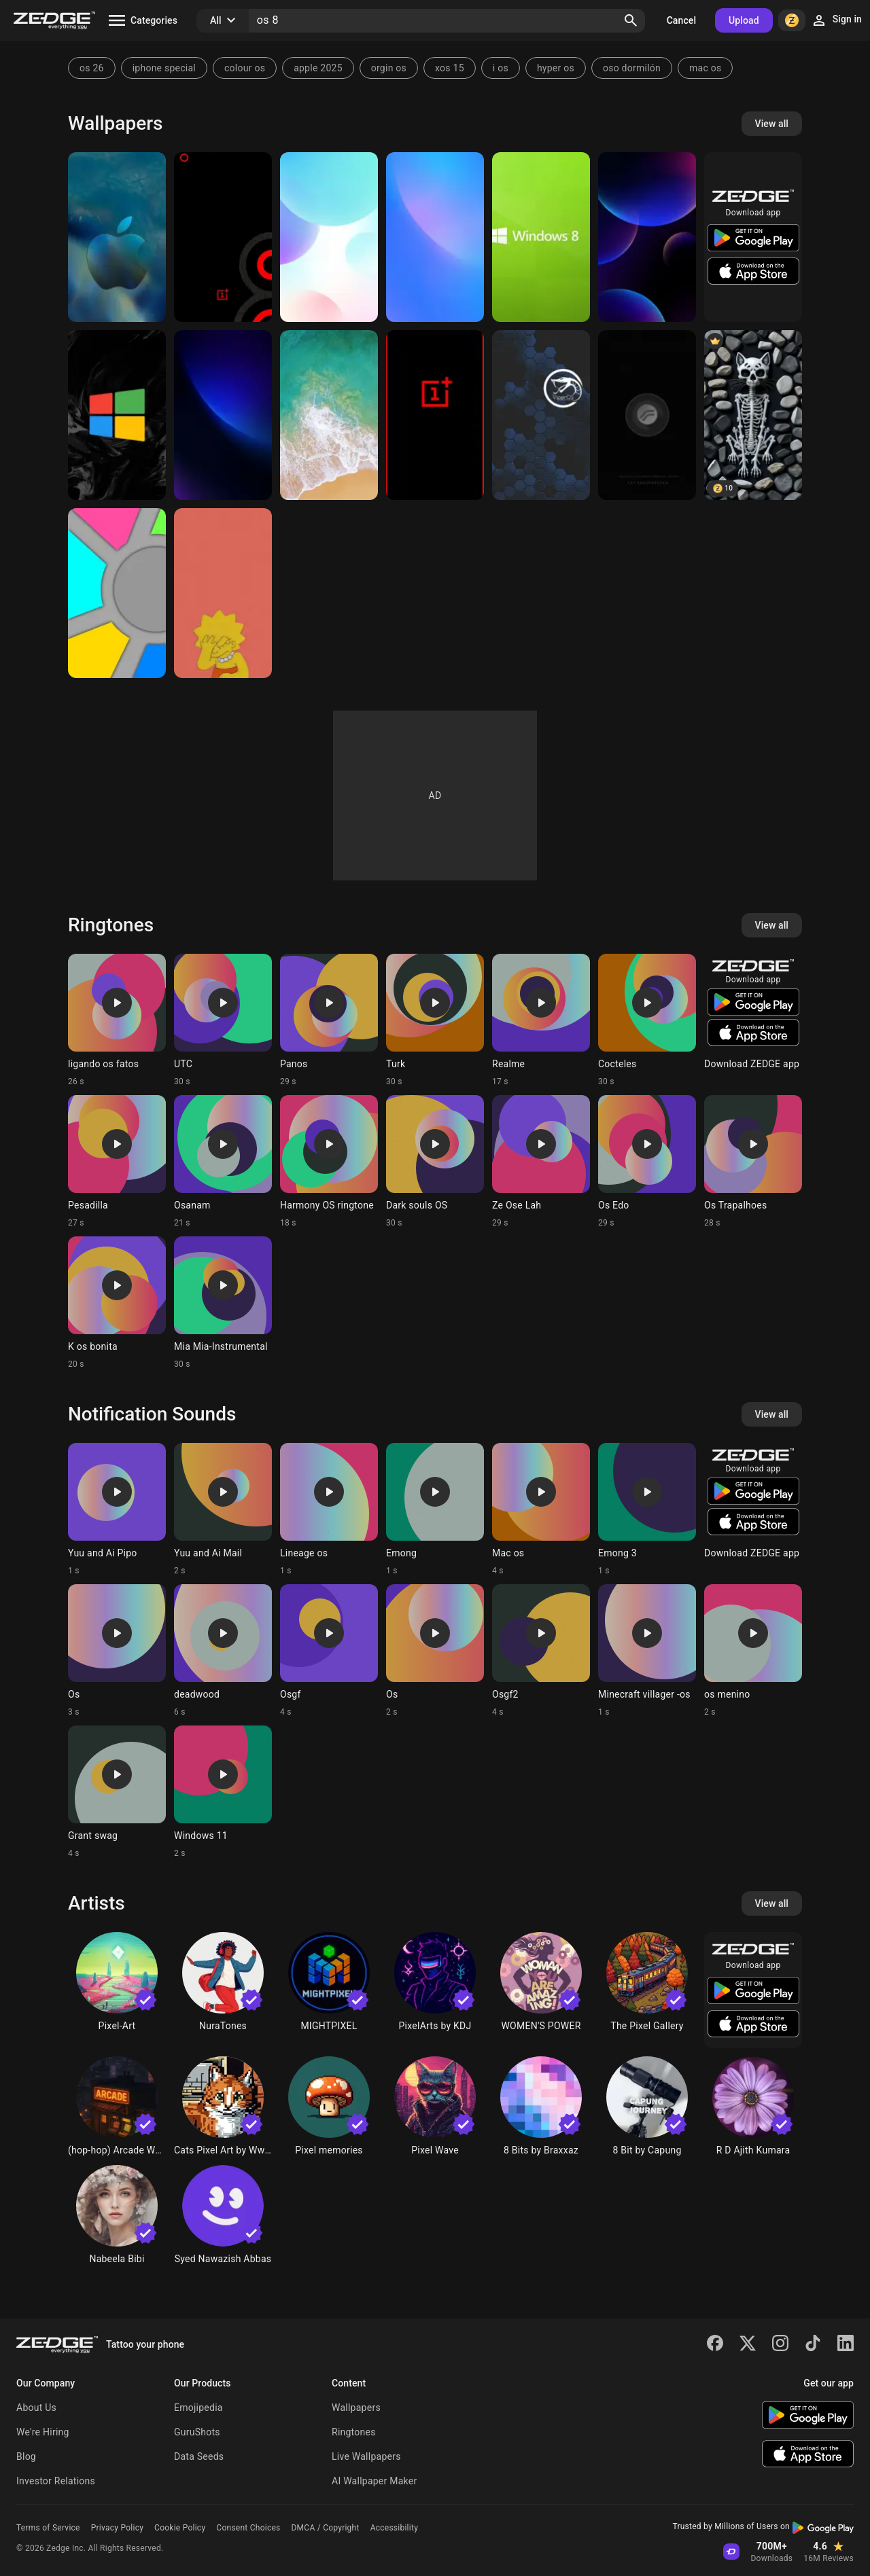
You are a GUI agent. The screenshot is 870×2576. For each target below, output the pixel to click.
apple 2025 (318, 67)
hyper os (555, 67)
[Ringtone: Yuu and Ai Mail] (223, 1509)
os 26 (92, 67)
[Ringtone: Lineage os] (329, 1509)
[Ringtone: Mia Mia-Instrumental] (223, 1303)
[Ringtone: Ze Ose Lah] (541, 1161)
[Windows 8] (541, 237)
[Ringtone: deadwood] (223, 1650)
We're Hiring (42, 2432)
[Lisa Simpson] (223, 593)
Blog (26, 2456)
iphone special (164, 67)
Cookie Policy (179, 2528)
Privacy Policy (117, 2528)
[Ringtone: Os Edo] (647, 1161)
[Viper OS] (541, 415)
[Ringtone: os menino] (753, 1650)
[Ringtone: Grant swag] (117, 1792)
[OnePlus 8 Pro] (223, 237)
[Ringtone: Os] (117, 1650)
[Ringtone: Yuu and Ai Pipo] (117, 1509)
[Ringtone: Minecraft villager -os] (647, 1650)
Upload (744, 20)
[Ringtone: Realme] (541, 1020)
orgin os (388, 67)
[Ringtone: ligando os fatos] (117, 1020)
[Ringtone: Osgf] (329, 1650)
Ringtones (354, 2432)
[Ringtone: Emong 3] (647, 1509)
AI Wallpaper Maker (374, 2480)
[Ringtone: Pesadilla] (117, 1161)
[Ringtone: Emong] (435, 1509)
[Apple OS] (117, 237)
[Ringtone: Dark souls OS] (435, 1161)
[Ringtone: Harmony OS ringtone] (329, 1161)
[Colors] (117, 593)
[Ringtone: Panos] (329, 1020)
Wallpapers (356, 2407)
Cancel (681, 20)
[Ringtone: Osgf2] (541, 1650)
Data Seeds (199, 2456)
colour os (244, 67)
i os (500, 67)
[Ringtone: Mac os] (541, 1509)
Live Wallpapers (366, 2456)
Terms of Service (48, 2528)
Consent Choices (248, 2528)
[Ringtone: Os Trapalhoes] (753, 1161)
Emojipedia (198, 2407)
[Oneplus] (435, 415)
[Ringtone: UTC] (223, 1020)
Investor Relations (55, 2480)
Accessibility (394, 2528)
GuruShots (197, 2432)
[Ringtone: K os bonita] (117, 1303)
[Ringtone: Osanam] (223, 1161)
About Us (36, 2407)
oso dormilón (632, 67)
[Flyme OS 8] (329, 237)
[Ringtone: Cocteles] (647, 1020)
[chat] (753, 415)
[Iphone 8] (329, 415)
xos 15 (449, 67)
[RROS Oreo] (647, 415)
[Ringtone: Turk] (435, 1020)
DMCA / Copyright (325, 2528)
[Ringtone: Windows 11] (223, 1792)
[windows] (117, 415)
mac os (705, 67)
